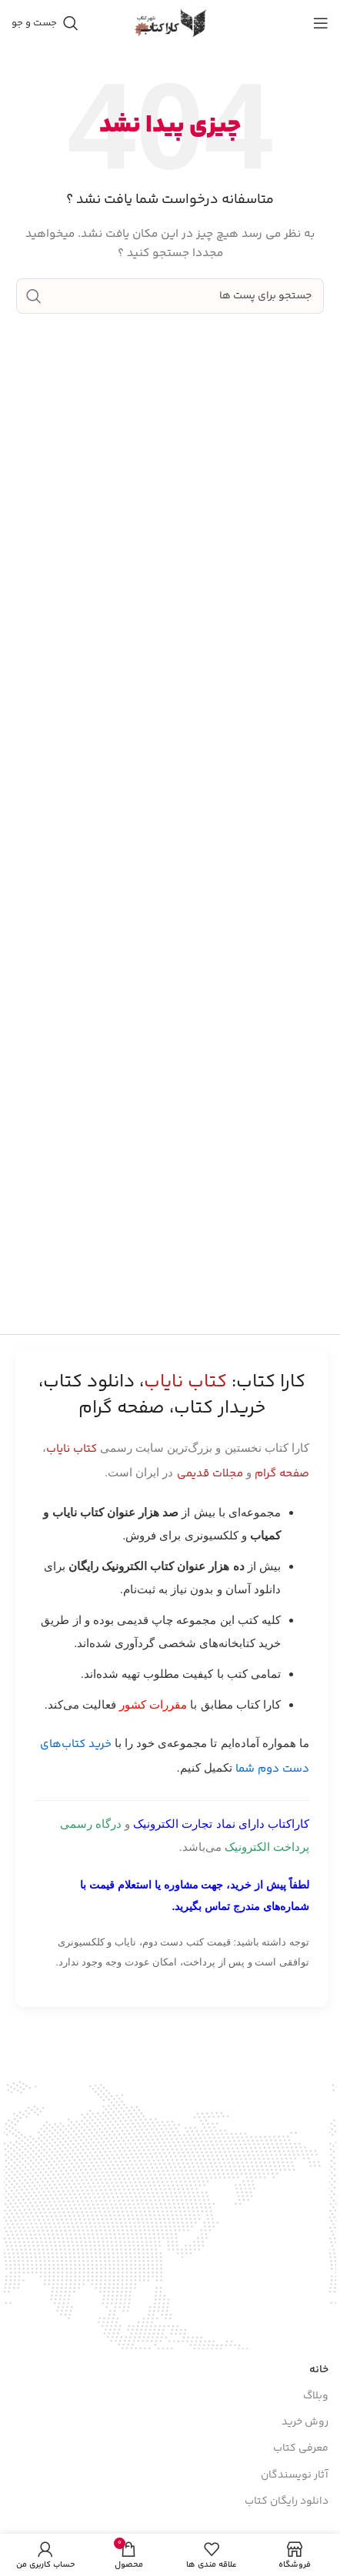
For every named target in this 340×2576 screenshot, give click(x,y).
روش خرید (305, 2383)
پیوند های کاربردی (286, 2503)
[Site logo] (170, 23)
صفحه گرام (282, 1474)
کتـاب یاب (306, 2529)
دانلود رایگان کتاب (286, 2462)
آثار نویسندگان (294, 2436)
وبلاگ (315, 2356)
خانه (318, 2330)
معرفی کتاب (300, 2409)
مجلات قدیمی (210, 1474)
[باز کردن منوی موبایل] (320, 23)
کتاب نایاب (71, 1449)
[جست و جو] (45, 23)
